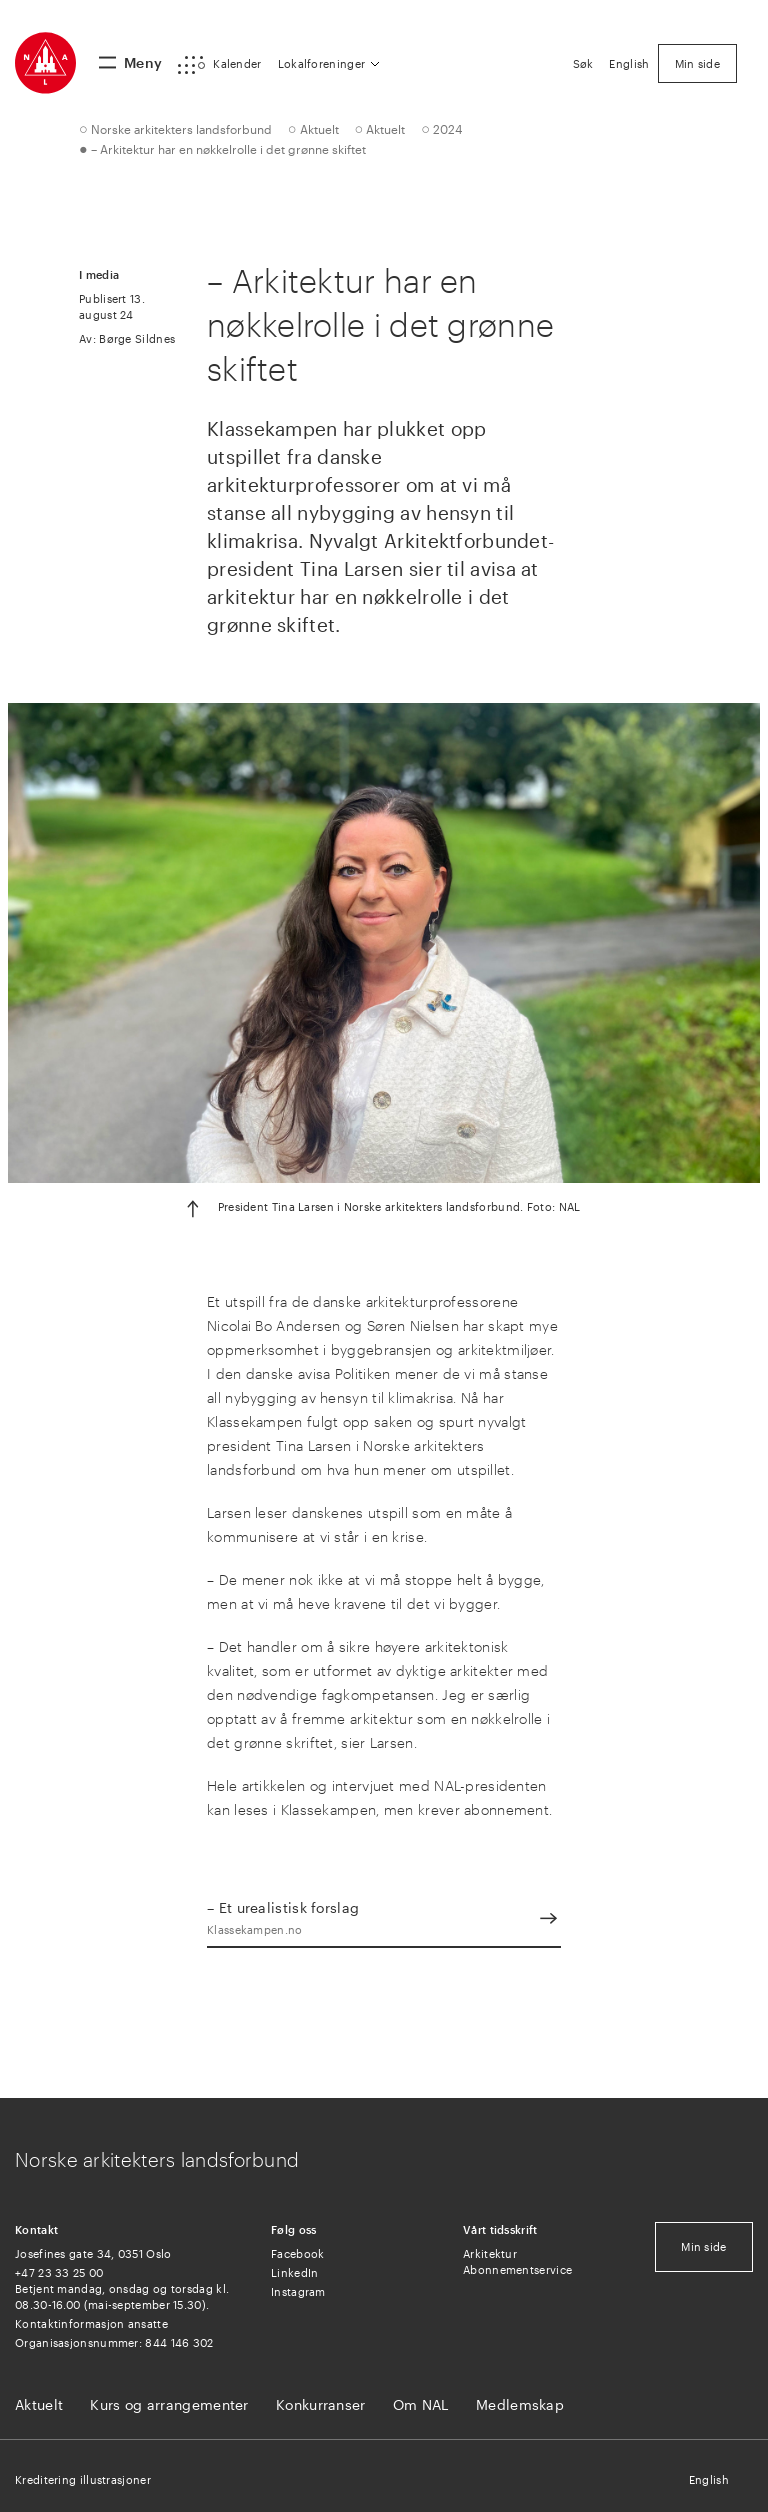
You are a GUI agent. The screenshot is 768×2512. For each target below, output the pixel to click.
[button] (219, 65)
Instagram (298, 2291)
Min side (703, 2246)
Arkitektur (490, 2253)
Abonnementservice (517, 2269)
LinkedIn (294, 2272)
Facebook (297, 2253)
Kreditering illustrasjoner (83, 2479)
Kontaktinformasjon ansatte (91, 2323)
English (709, 2479)
